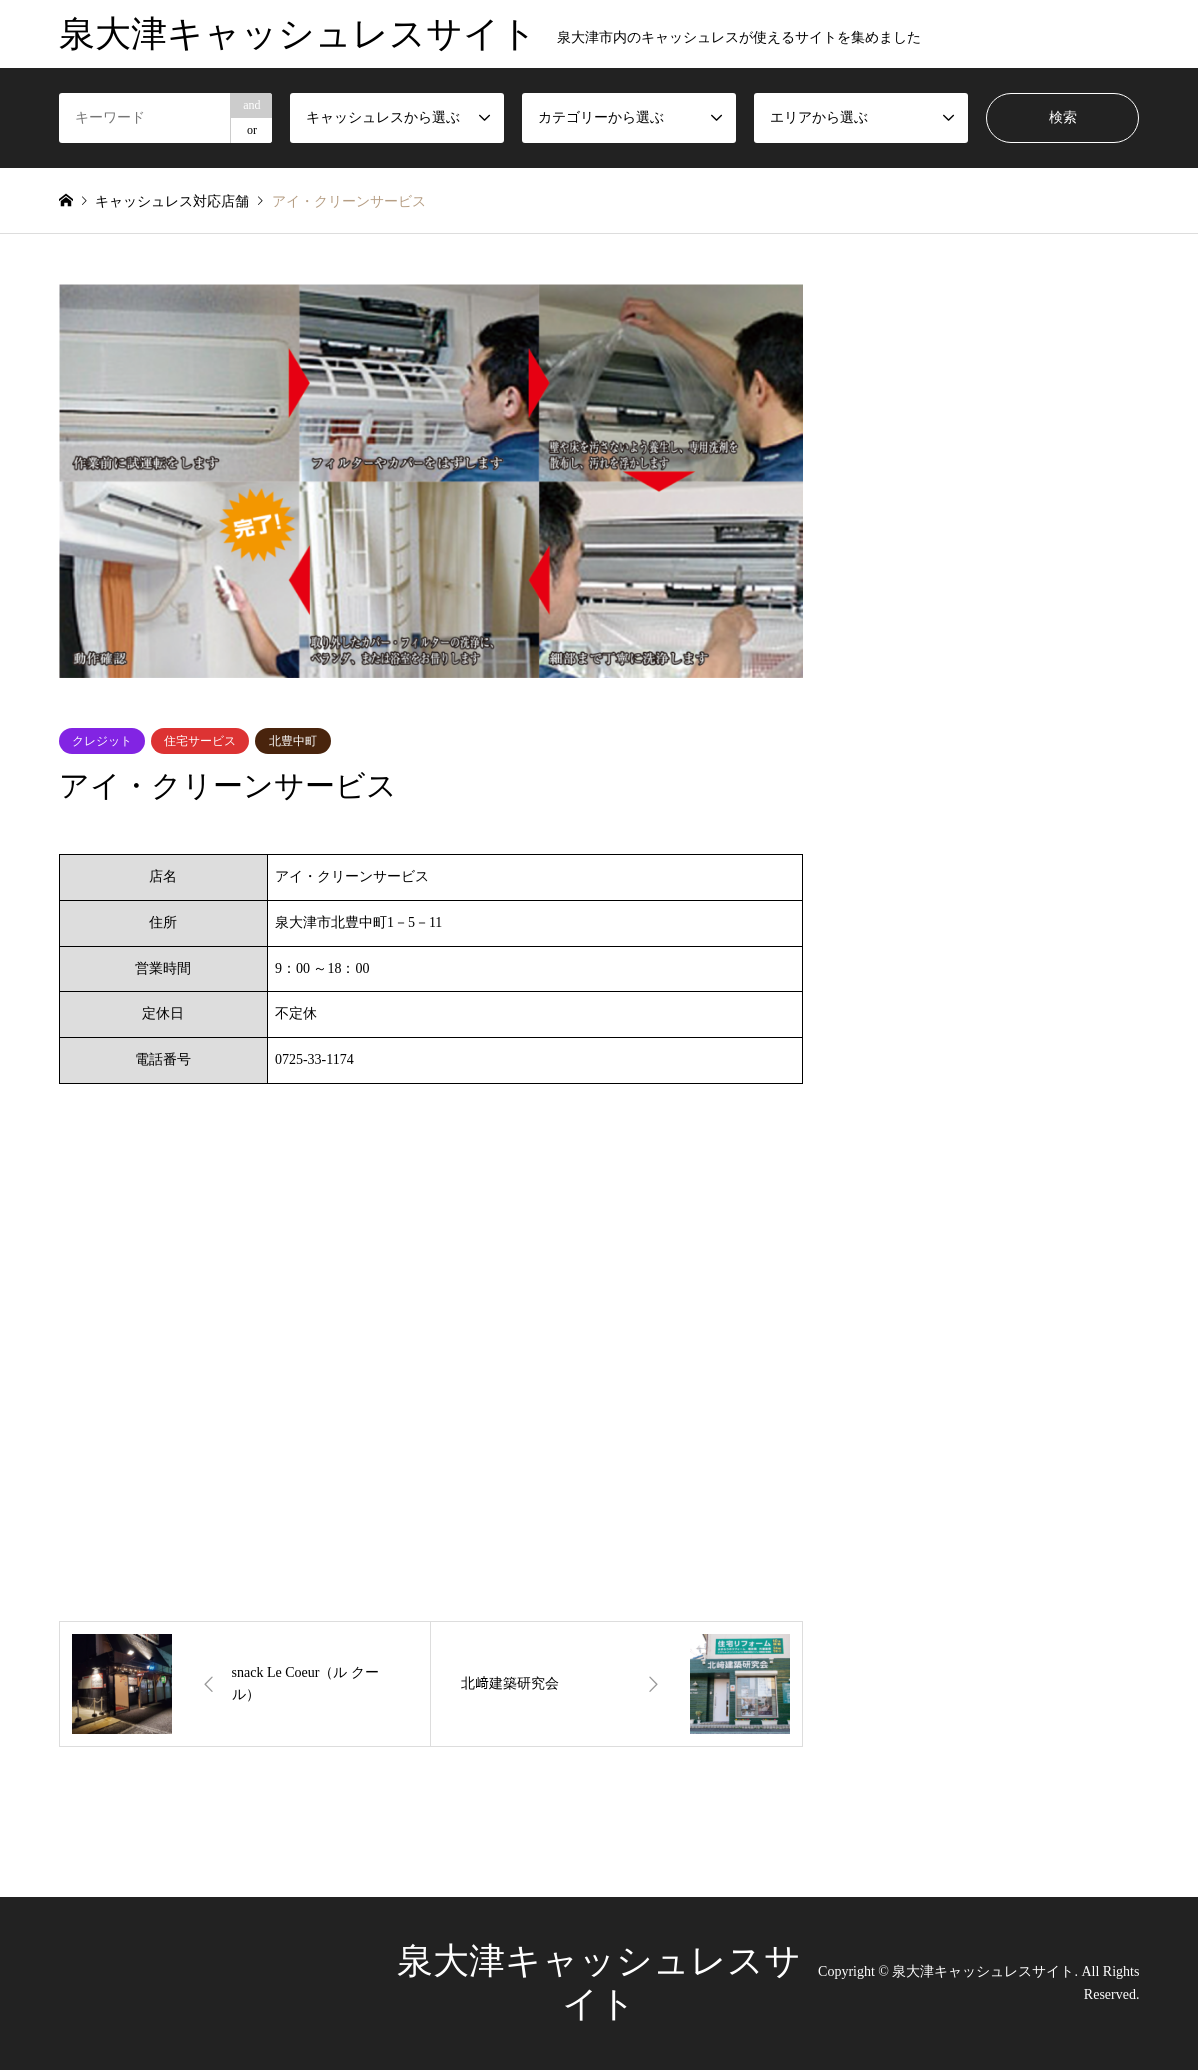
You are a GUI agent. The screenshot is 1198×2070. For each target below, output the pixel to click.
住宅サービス (200, 741)
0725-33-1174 (314, 1059)
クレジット (102, 741)
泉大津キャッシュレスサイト (983, 1971)
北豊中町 (293, 741)
